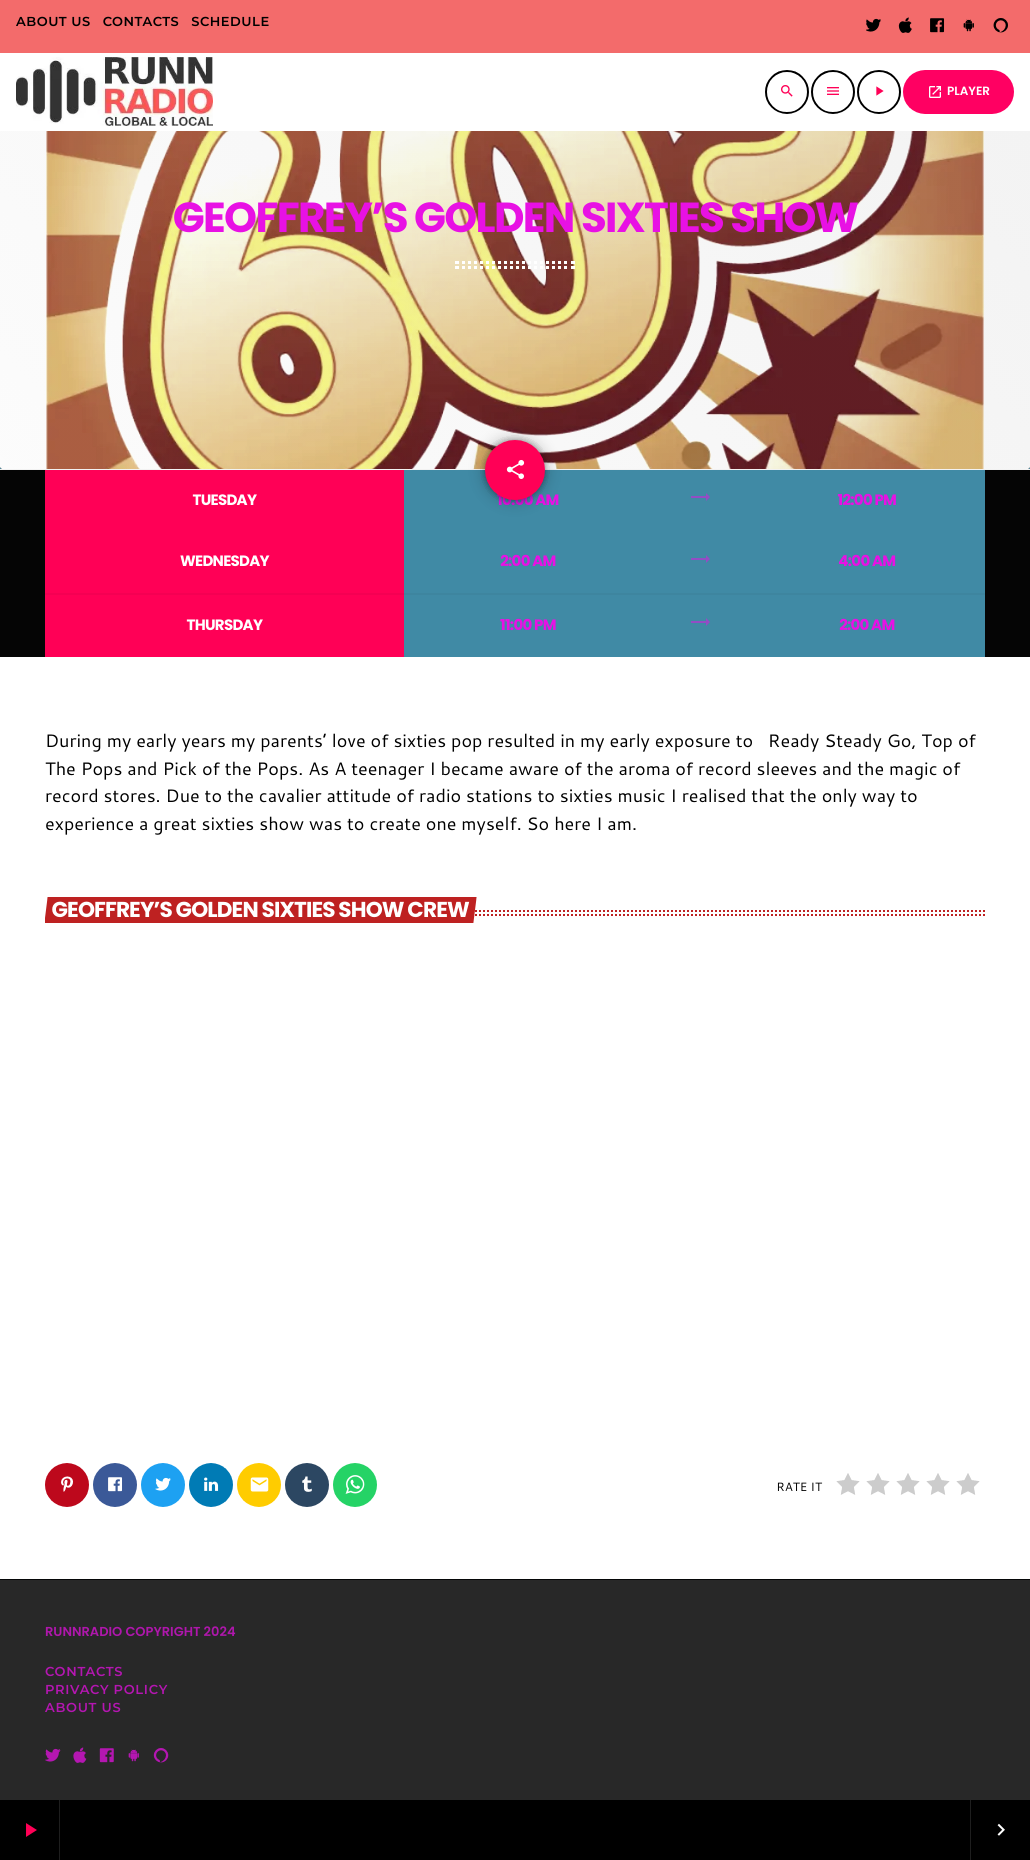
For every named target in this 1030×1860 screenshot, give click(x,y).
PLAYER (958, 91)
